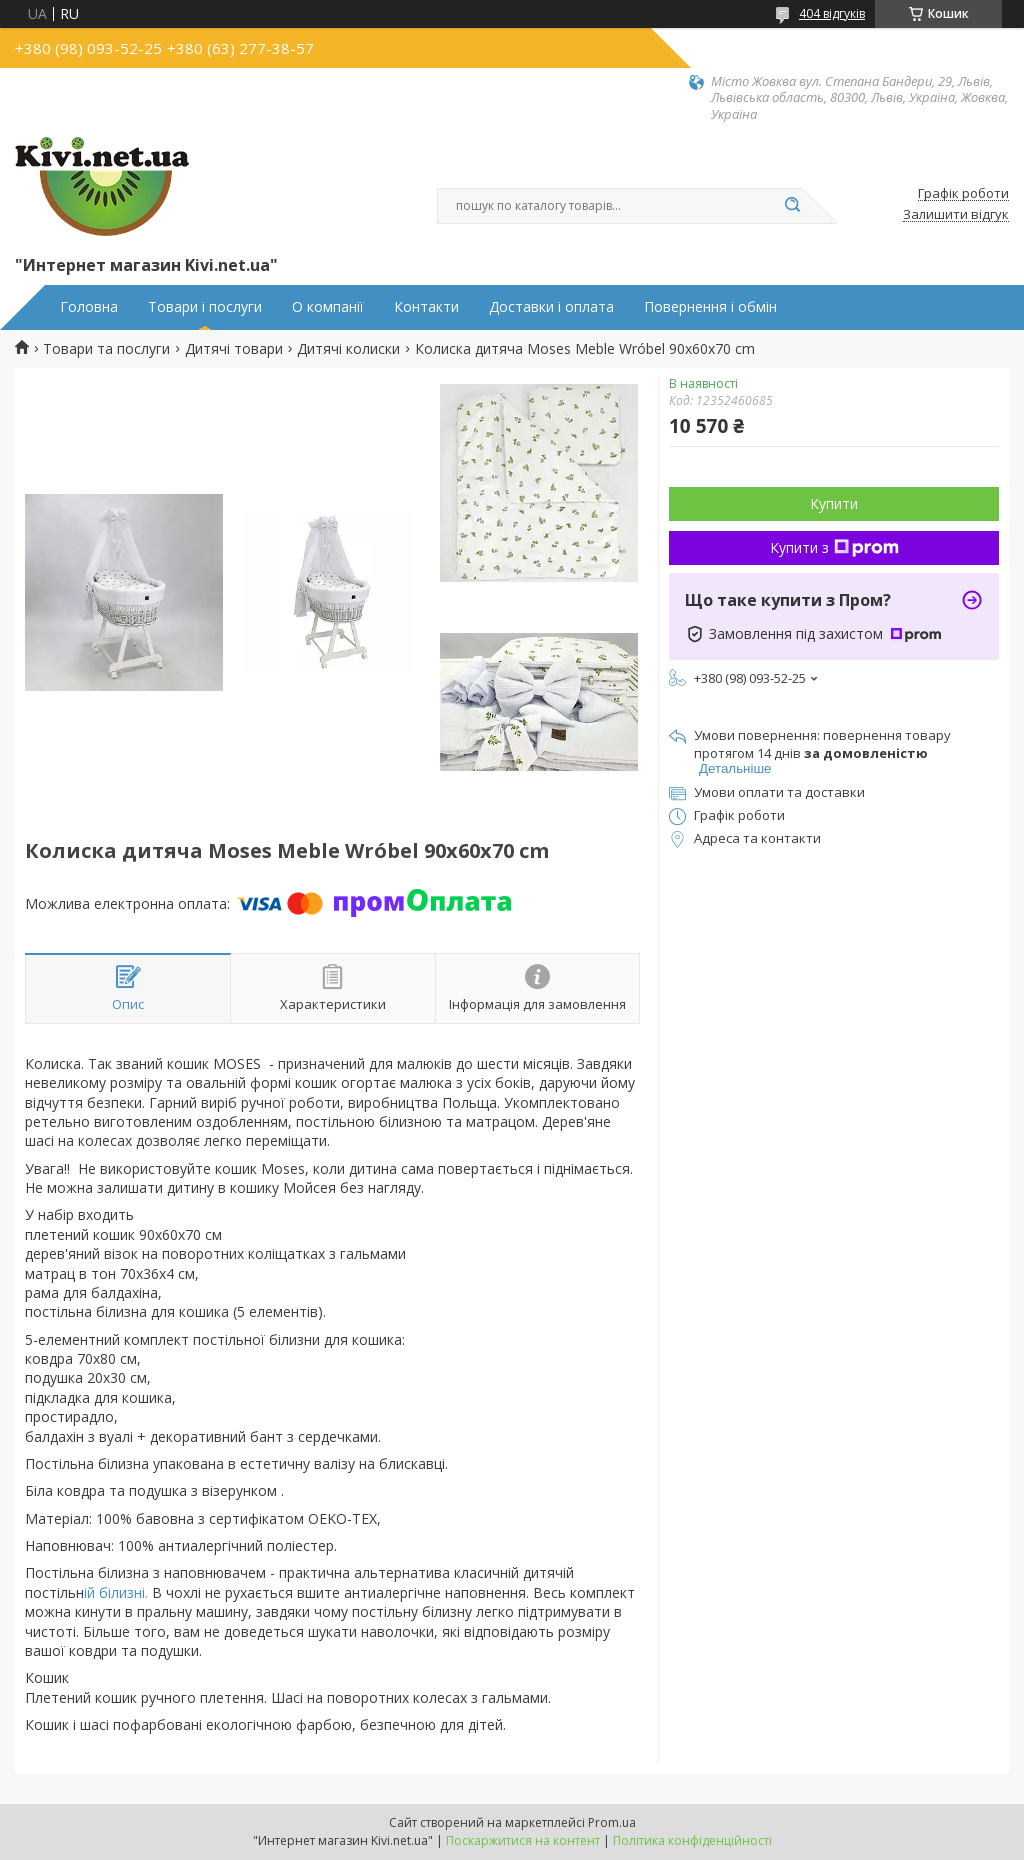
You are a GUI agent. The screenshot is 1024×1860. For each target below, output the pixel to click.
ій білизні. (116, 1592)
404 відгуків (832, 13)
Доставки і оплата (551, 307)
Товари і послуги (205, 307)
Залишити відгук (956, 215)
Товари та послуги (106, 349)
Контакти (426, 307)
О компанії (328, 307)
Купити (834, 503)
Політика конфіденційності (692, 1840)
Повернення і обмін (710, 307)
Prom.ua (612, 1822)
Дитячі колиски (348, 349)
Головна (89, 307)
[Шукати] (792, 206)
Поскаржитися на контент (523, 1840)
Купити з (834, 547)
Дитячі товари (234, 349)
